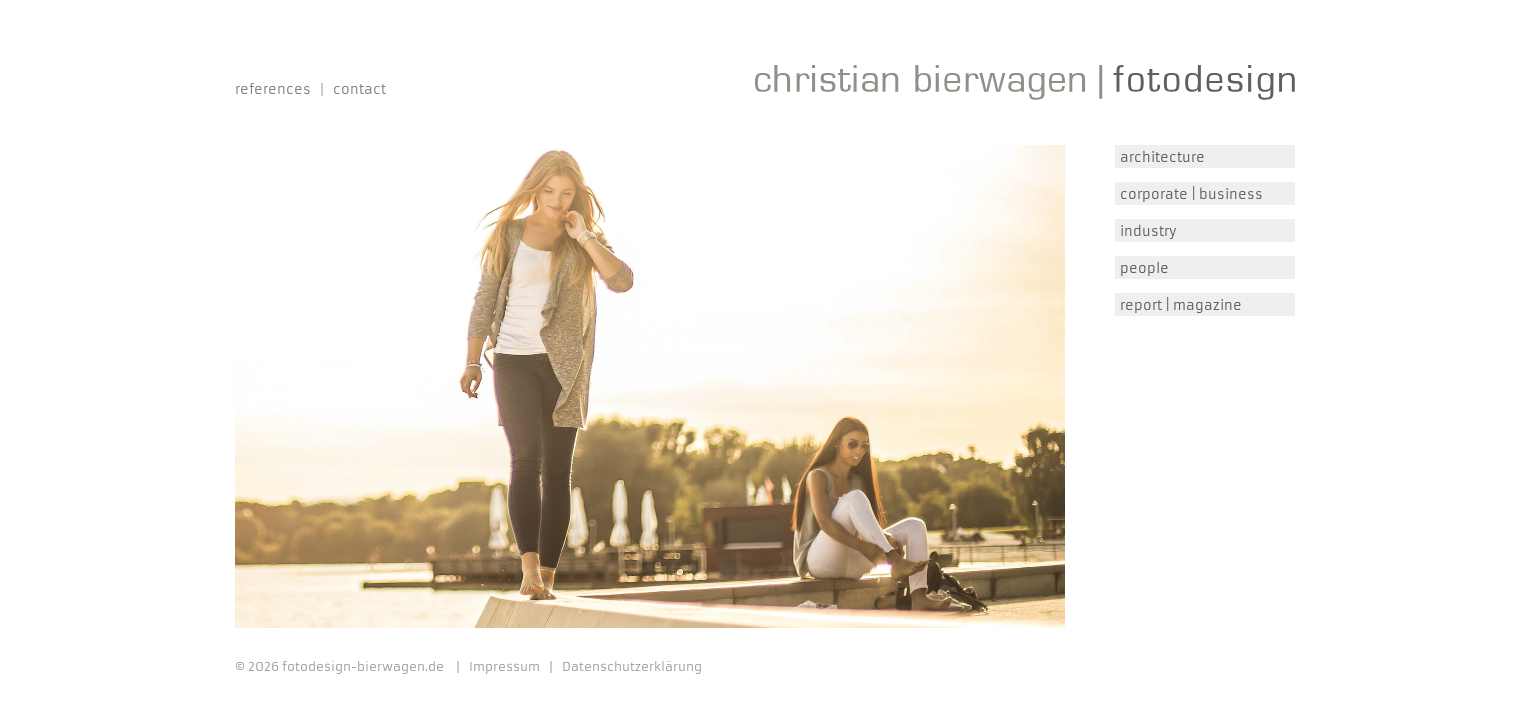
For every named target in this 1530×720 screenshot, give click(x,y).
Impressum (504, 667)
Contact (359, 89)
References (273, 89)
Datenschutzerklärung (632, 667)
